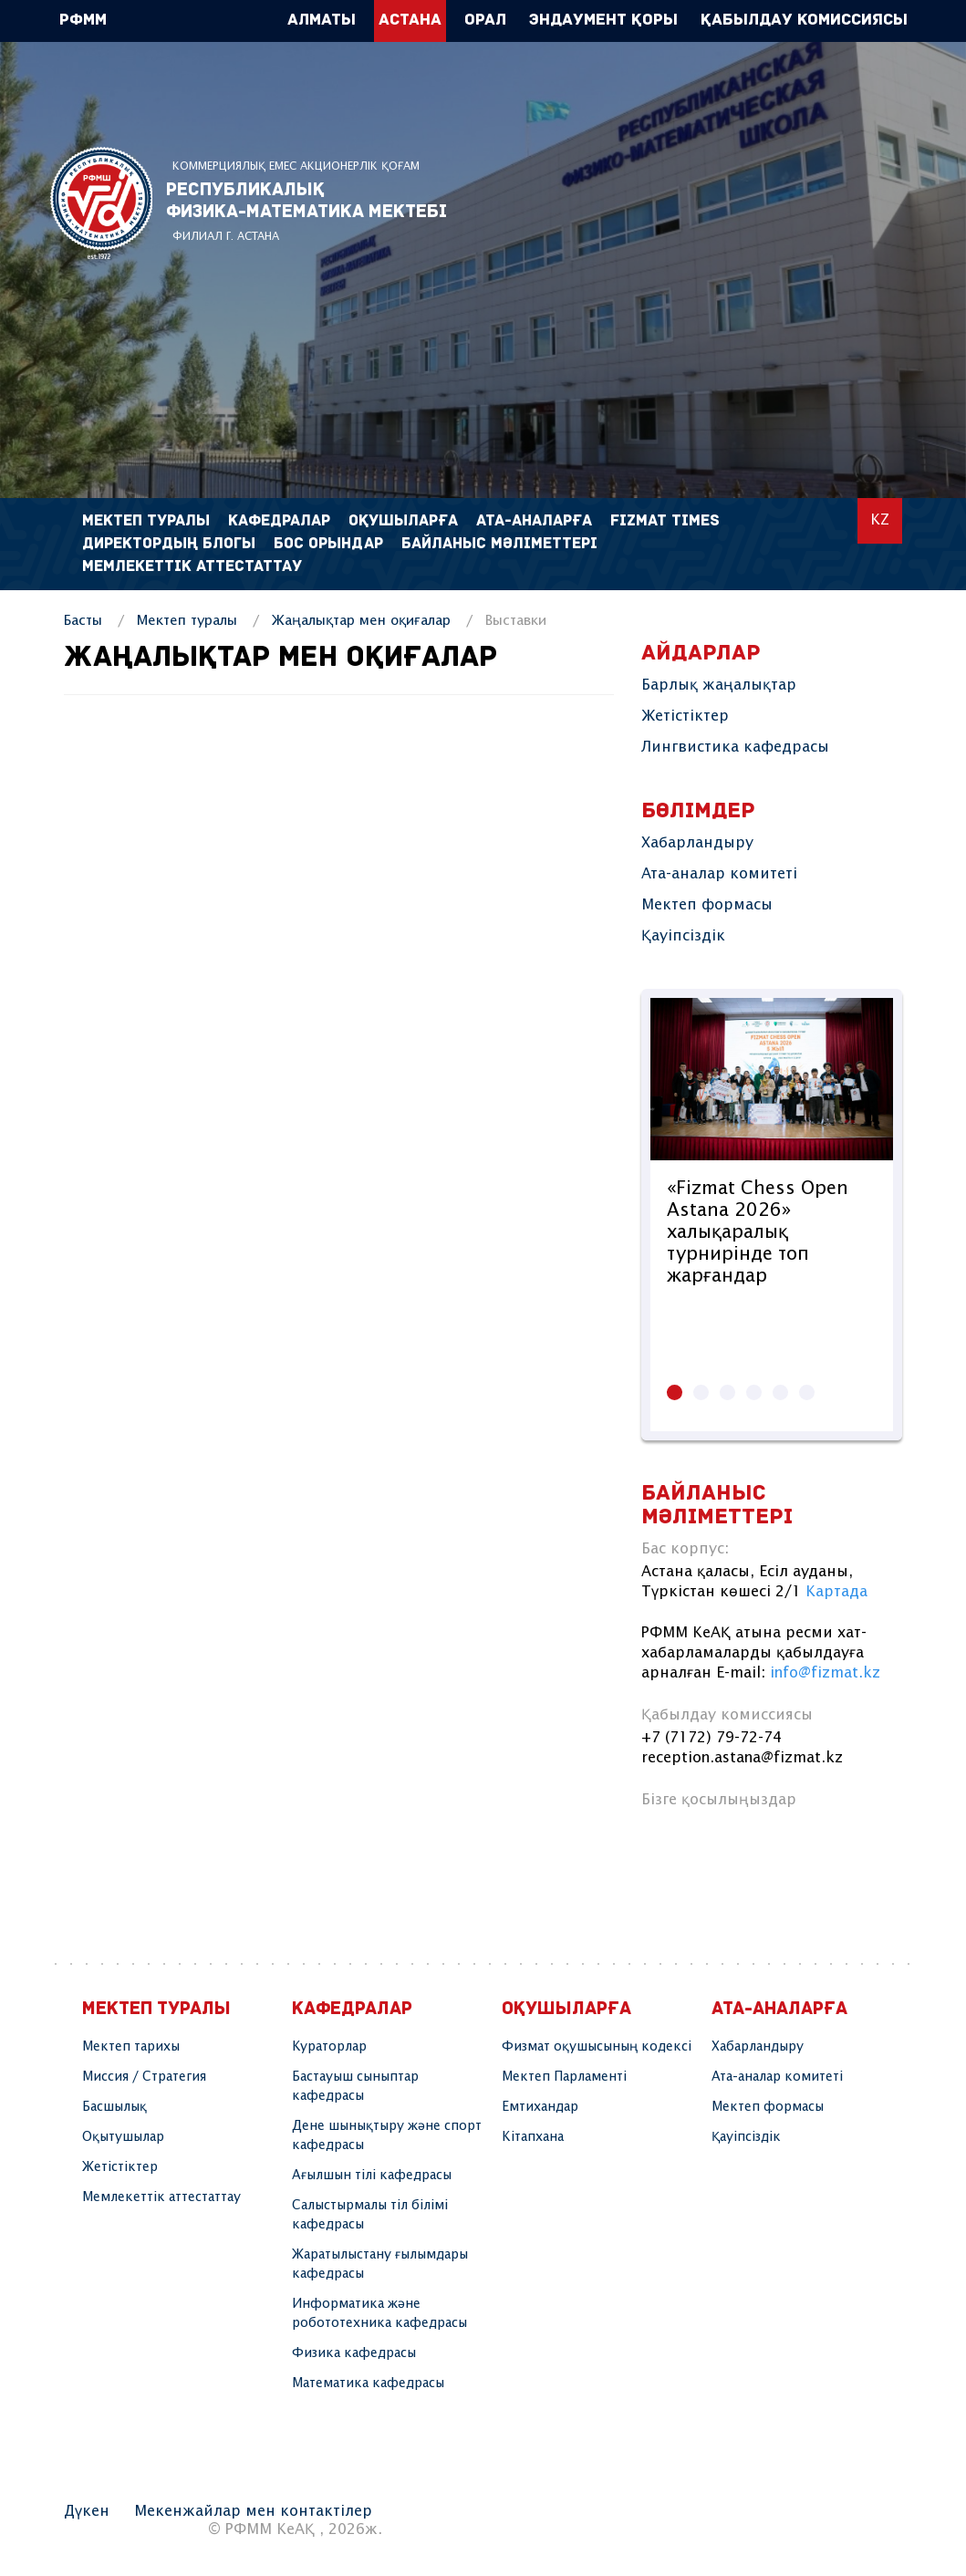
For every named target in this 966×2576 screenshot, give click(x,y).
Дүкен (86, 2512)
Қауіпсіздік (683, 936)
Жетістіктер (685, 716)
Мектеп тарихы (131, 2047)
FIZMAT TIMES (665, 521)
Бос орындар (328, 544)
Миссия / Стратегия (144, 2077)
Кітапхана (533, 2137)
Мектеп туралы (187, 621)
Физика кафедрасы (354, 2353)
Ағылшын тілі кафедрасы (372, 2175)
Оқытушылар (123, 2137)
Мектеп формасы (707, 905)
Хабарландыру (697, 843)
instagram (660, 1844)
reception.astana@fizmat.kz (742, 1758)
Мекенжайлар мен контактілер (253, 2512)
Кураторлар (329, 2047)
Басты (83, 621)
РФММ (101, 203)
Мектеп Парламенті (564, 2077)
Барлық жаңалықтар (718, 685)
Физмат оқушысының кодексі (596, 2047)
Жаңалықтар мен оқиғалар (361, 621)
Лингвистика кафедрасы (735, 747)
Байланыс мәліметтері (499, 544)
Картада (836, 1592)
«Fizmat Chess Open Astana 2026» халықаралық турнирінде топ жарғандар (757, 1232)
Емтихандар (540, 2107)
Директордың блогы (168, 544)
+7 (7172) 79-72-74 (711, 1738)
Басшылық (114, 2107)
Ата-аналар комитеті (719, 874)
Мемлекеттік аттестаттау (192, 567)
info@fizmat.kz (825, 1673)
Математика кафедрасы (368, 2383)
